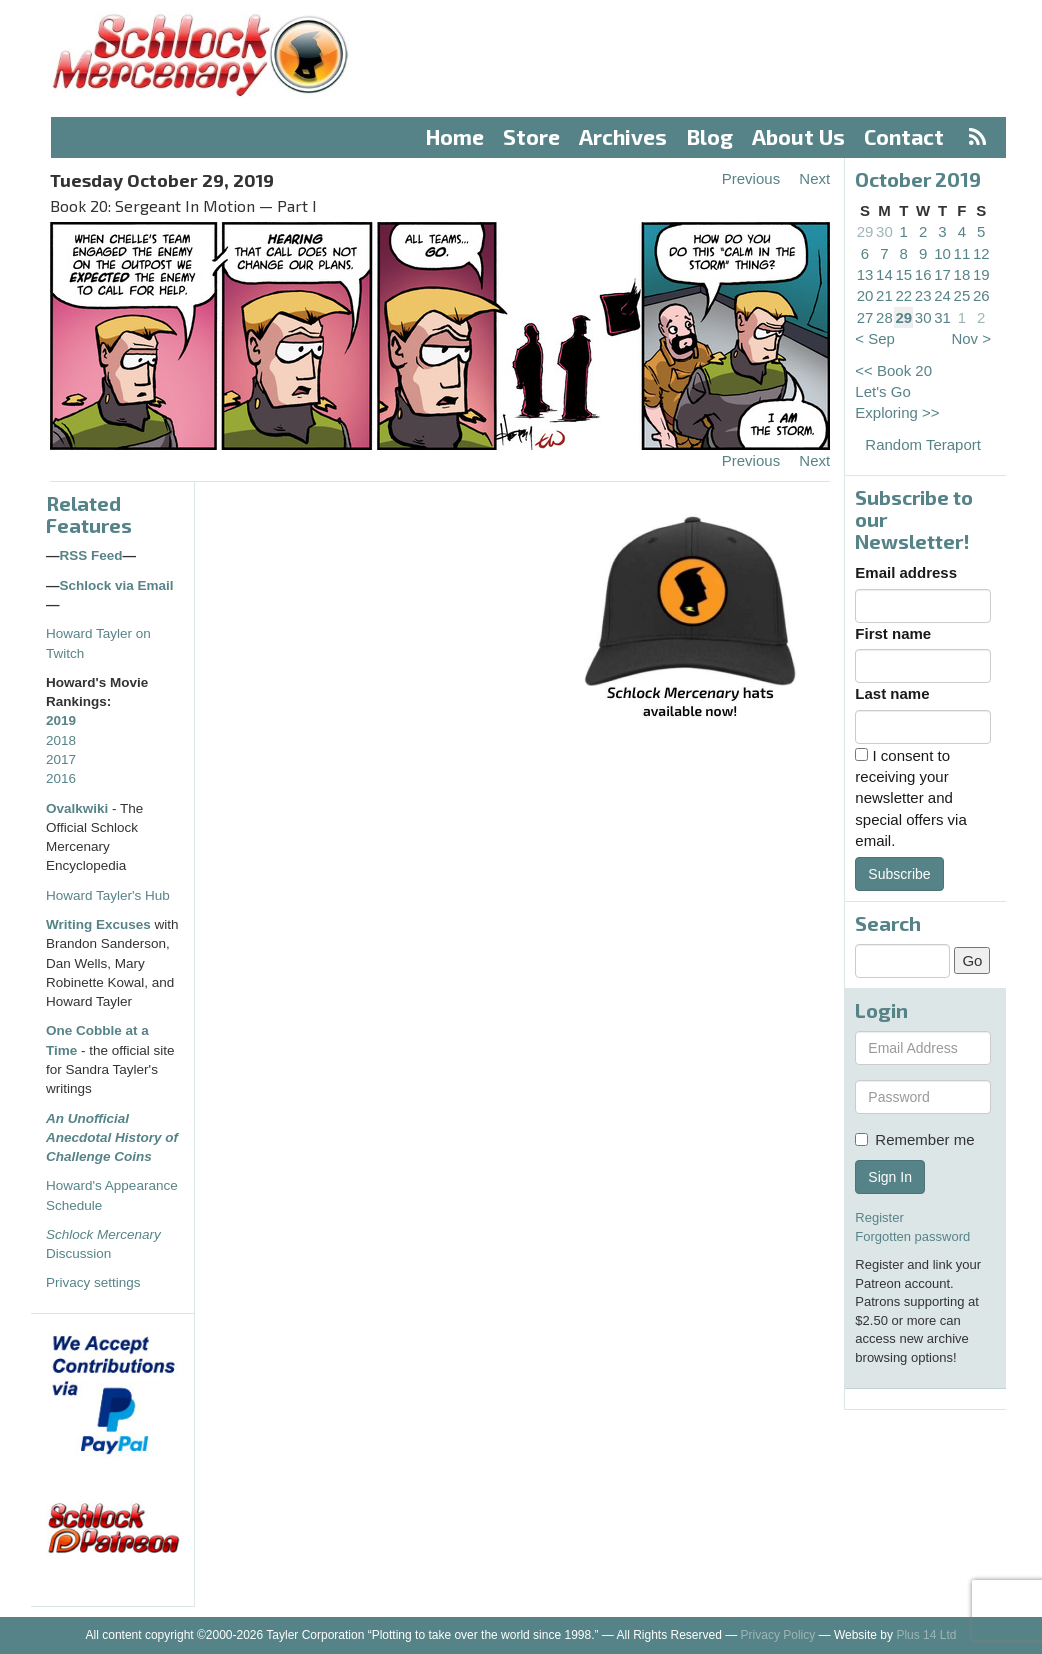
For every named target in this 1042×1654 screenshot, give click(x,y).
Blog (710, 136)
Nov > (971, 338)
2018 (61, 740)
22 (903, 295)
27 (865, 317)
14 (884, 274)
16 (923, 274)
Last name (892, 693)
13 (865, 274)
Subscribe (899, 874)
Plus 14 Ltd (926, 1635)
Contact (904, 136)
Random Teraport (923, 444)
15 (903, 274)
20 (865, 295)
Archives (623, 136)
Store (531, 136)
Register (879, 1217)
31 (942, 317)
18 (962, 274)
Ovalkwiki (79, 808)
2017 (61, 759)
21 (884, 295)
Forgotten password (912, 1236)
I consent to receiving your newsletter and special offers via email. (910, 798)
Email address (906, 572)
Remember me (914, 1139)
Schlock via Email (117, 585)
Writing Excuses (98, 924)
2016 (61, 778)
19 (981, 274)
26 (981, 295)
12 (981, 253)
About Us (798, 136)
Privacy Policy (778, 1635)
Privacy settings (93, 1282)
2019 (61, 720)
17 (942, 274)
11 (962, 253)
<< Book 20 (893, 370)
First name (893, 633)
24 (942, 295)
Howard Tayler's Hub (108, 895)
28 (884, 317)
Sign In (890, 1177)
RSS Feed (91, 555)
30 (884, 231)
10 (942, 253)
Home (455, 136)
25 (962, 295)
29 (865, 231)
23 (923, 295)
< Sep (875, 338)
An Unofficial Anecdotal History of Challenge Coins (112, 1138)
